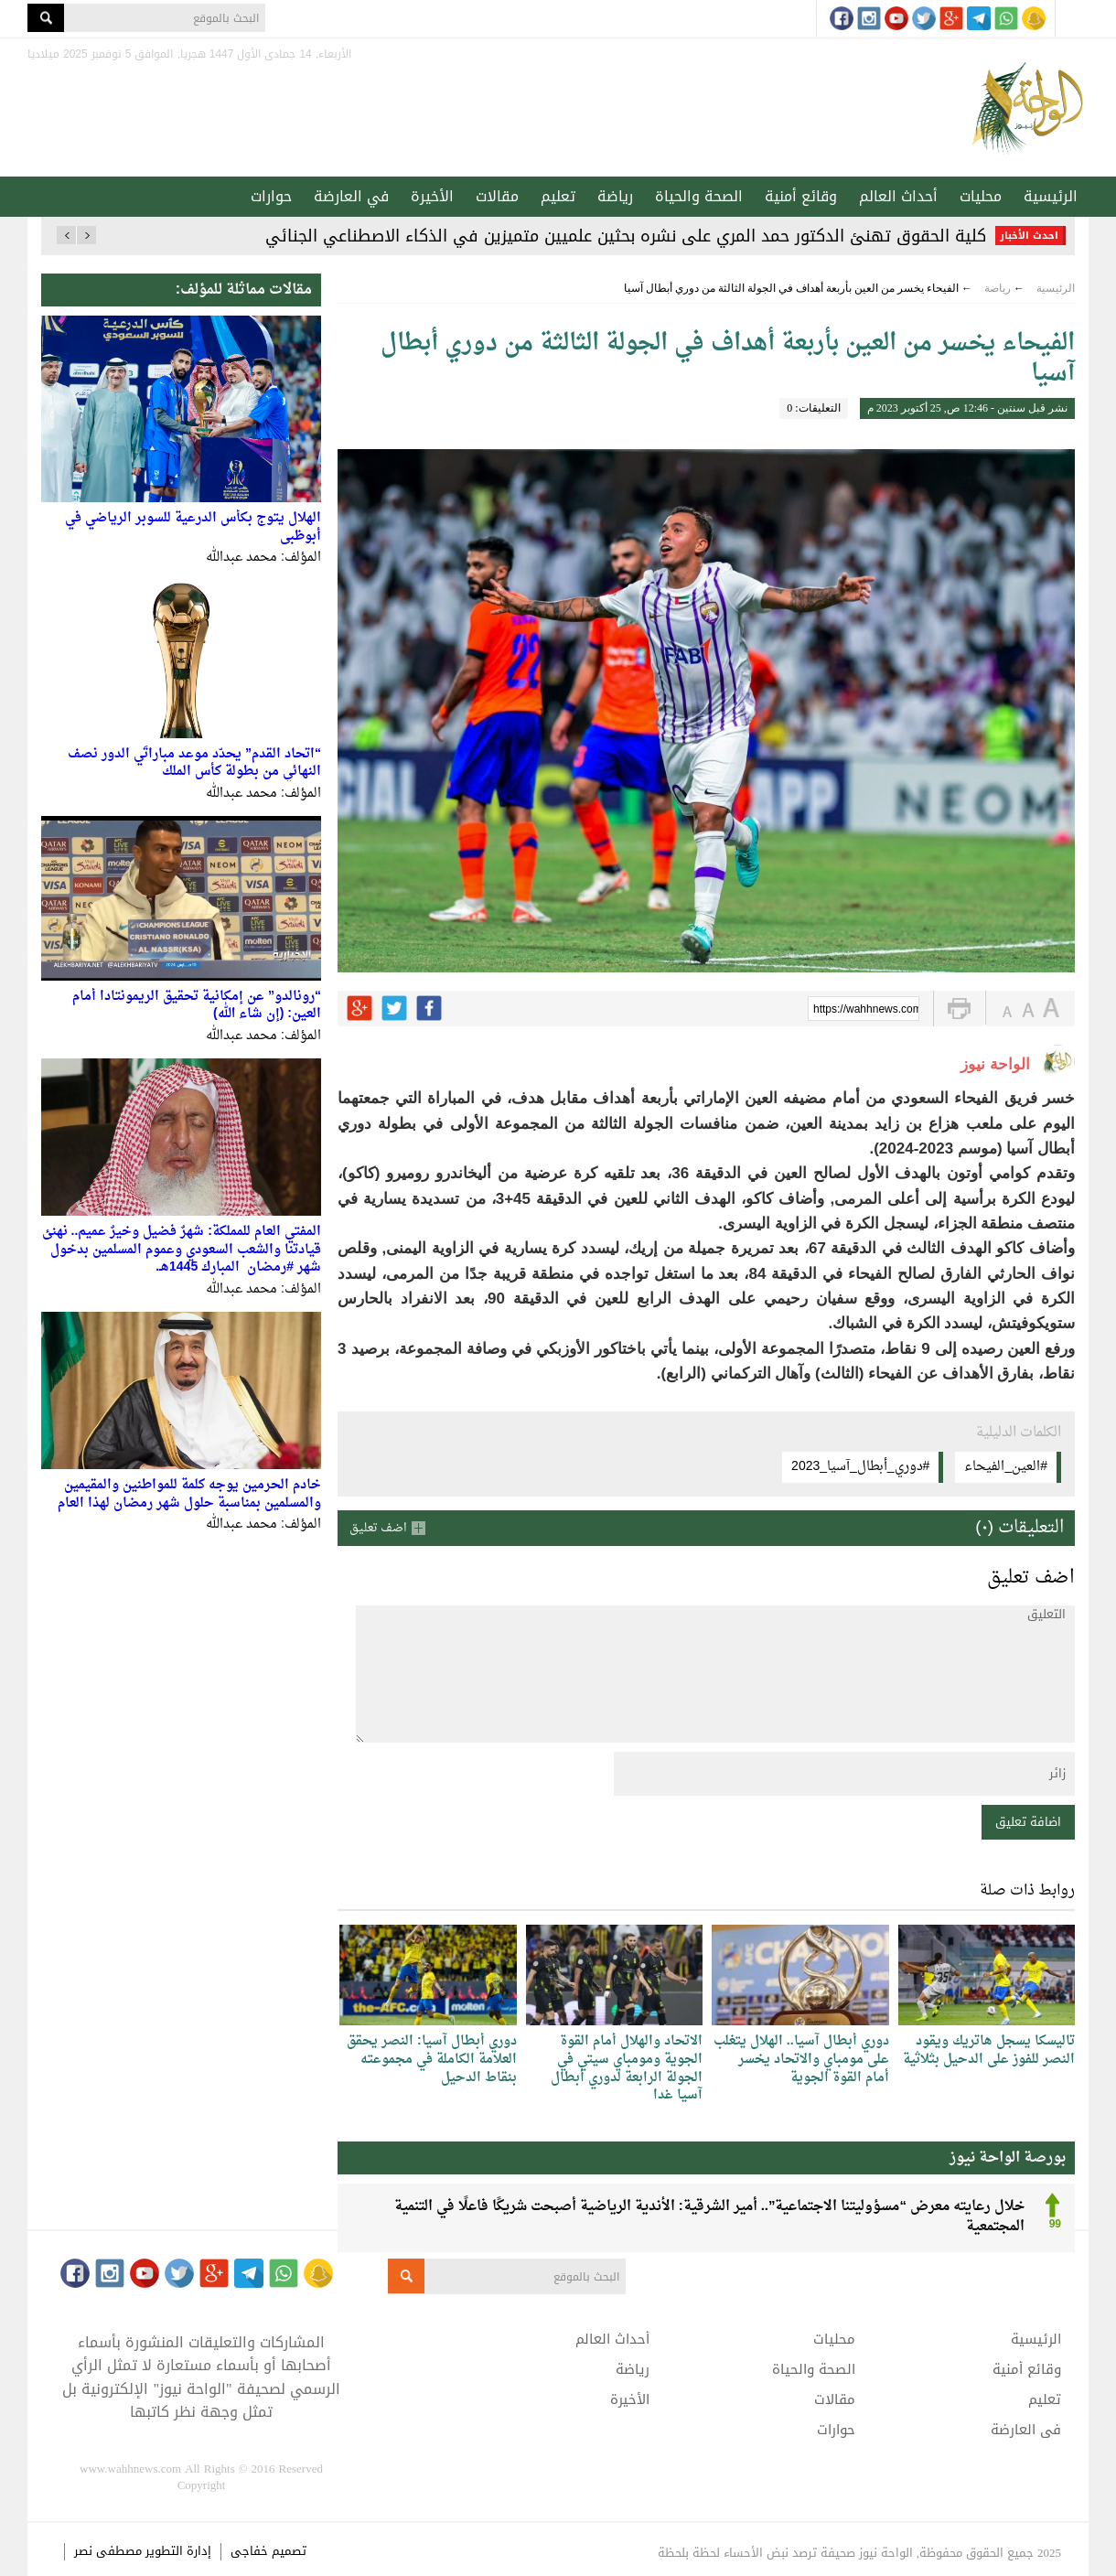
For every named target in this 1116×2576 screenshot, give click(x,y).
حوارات (271, 196)
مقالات (497, 196)
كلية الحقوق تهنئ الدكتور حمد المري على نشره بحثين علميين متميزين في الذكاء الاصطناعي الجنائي (625, 236)
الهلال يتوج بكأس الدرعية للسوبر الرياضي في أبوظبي (193, 527)
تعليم (558, 196)
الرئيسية (1051, 196)
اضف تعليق (378, 1528)
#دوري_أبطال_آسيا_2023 (860, 1466)
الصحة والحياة (699, 196)
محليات (981, 196)
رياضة (615, 196)
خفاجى (249, 2550)
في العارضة (351, 196)
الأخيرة (432, 196)
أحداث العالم (898, 196)
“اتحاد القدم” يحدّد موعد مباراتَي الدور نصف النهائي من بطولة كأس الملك (194, 763)
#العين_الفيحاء (1005, 1466)
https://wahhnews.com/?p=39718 (866, 1010)
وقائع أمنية (801, 196)
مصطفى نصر (109, 2550)
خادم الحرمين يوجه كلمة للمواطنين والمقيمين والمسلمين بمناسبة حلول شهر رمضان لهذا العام (189, 1494)
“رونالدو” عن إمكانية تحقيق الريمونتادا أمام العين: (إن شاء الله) (196, 1005)
